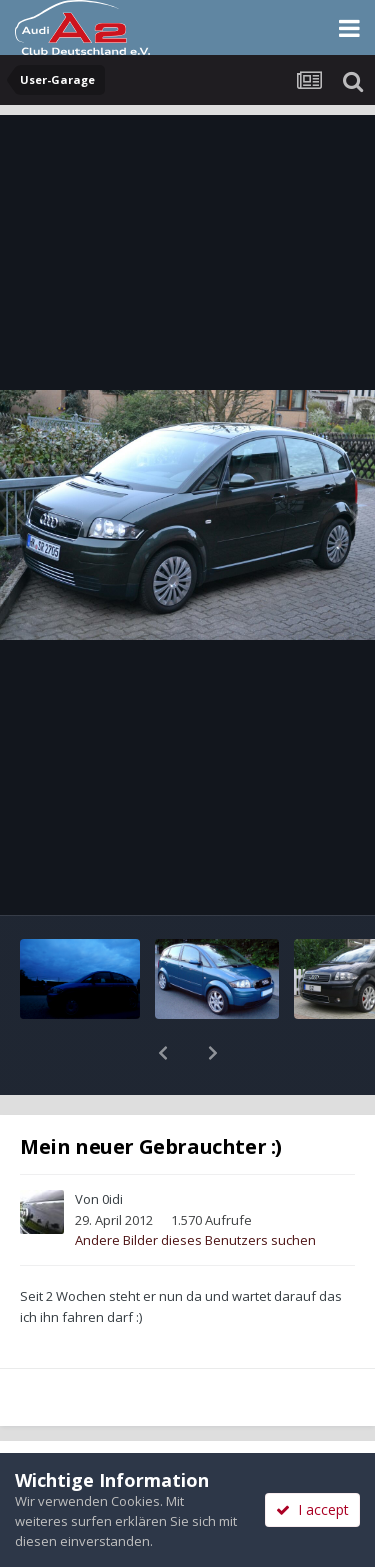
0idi (112, 1147)
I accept (312, 1509)
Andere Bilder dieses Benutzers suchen (195, 1188)
